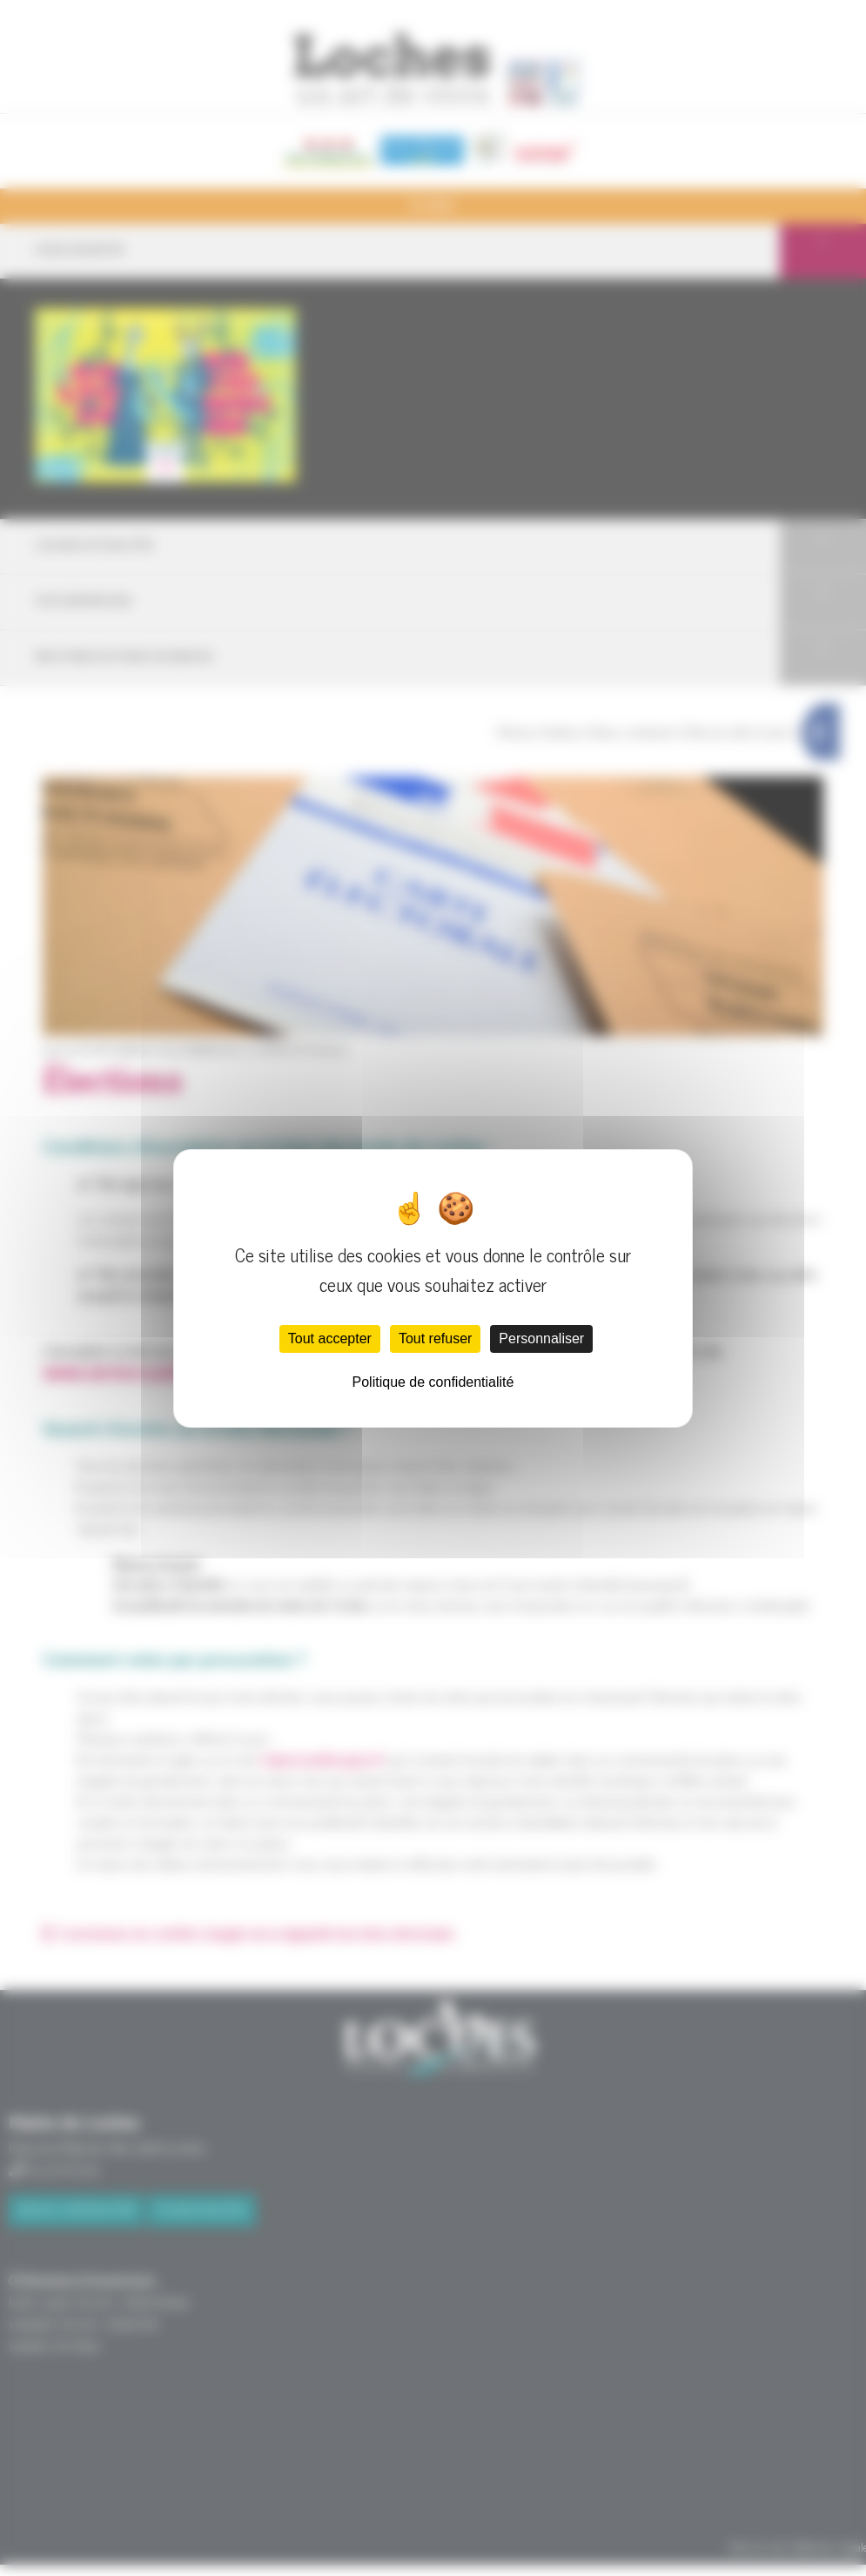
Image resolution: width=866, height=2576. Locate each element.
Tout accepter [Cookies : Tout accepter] (330, 1338)
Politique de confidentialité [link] (433, 1382)
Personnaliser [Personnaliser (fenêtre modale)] (541, 1338)
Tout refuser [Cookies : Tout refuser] (435, 1338)
